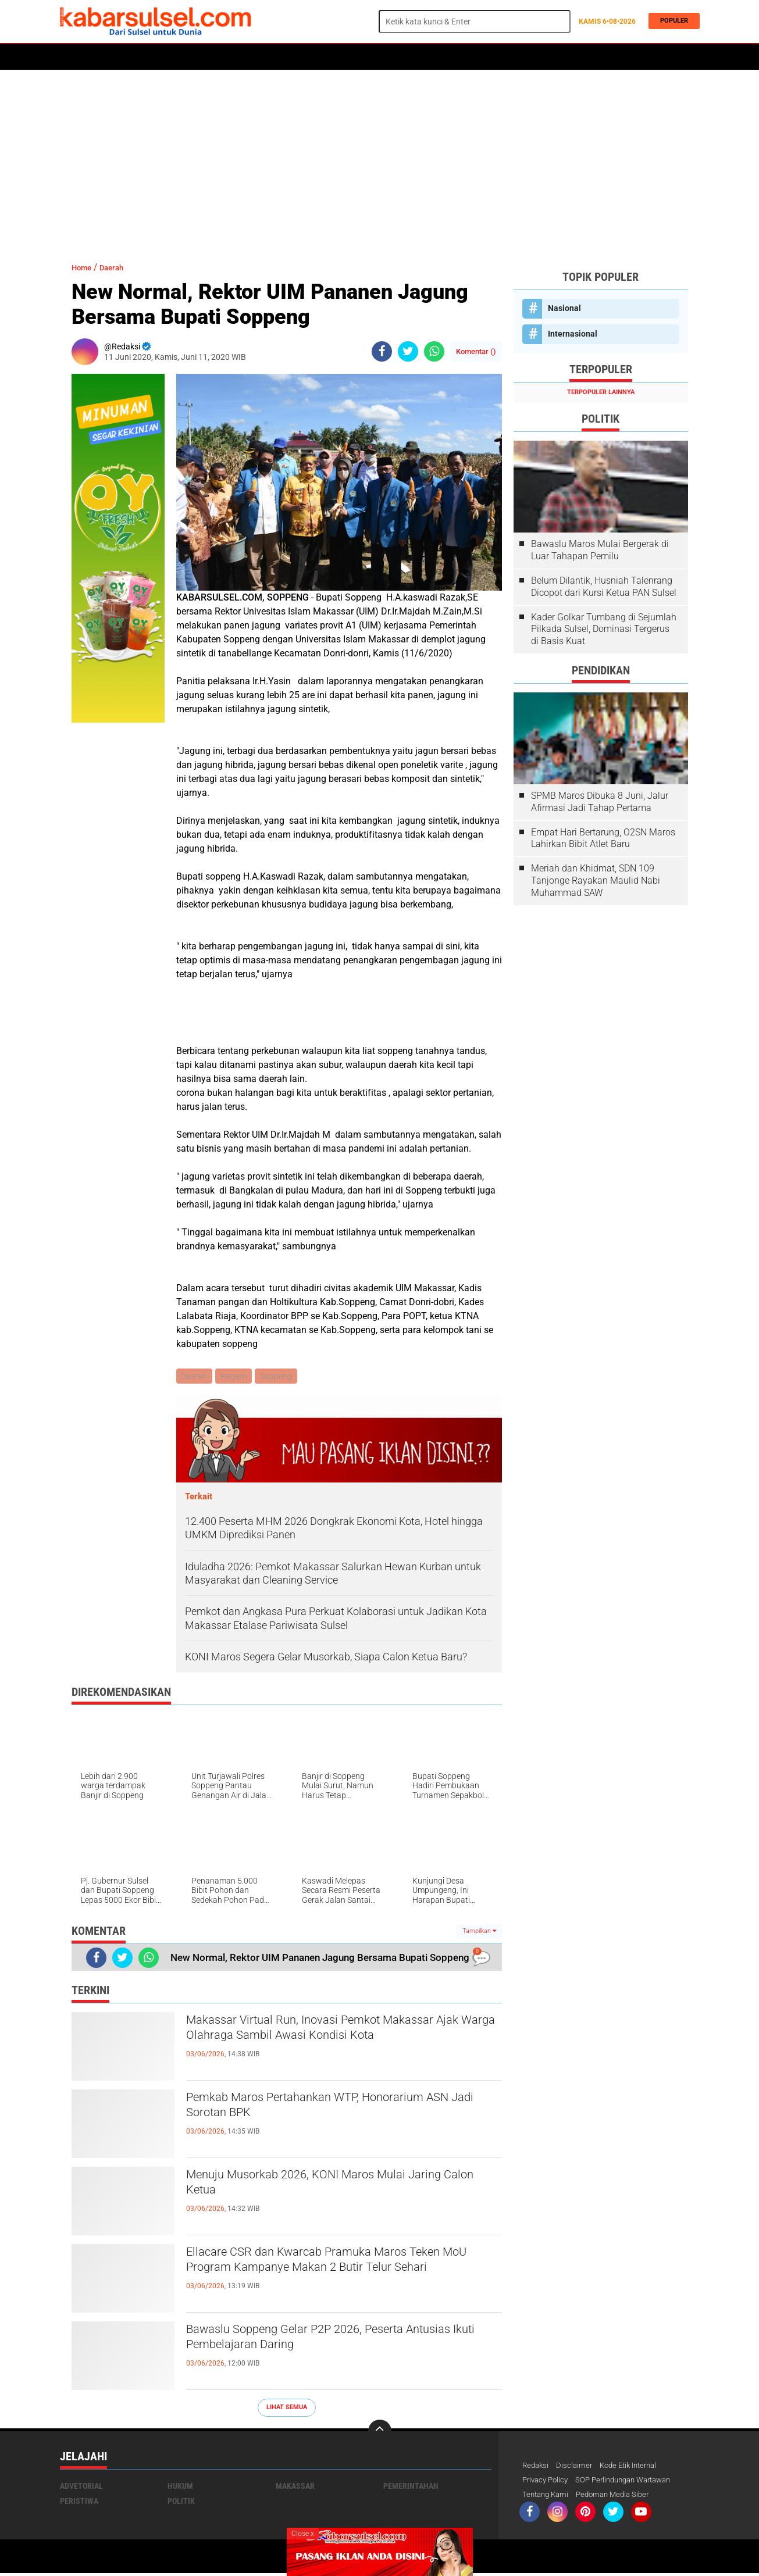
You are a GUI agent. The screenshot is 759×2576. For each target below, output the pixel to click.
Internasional (572, 333)
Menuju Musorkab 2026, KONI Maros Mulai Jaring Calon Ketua (327, 2187)
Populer (670, 21)
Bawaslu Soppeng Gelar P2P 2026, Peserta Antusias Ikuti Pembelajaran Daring (325, 2341)
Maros (389, 57)
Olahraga (290, 57)
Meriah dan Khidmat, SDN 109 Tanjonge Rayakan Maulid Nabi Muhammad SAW (595, 880)
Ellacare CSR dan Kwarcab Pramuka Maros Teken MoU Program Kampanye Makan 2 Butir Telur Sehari (338, 2274)
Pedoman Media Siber (619, 2497)
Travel (522, 57)
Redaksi (536, 2466)
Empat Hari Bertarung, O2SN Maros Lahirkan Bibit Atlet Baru (603, 838)
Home (76, 57)
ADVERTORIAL (439, 57)
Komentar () (476, 351)
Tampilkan (479, 1932)
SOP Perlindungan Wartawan (632, 2481)
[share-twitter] (408, 351)
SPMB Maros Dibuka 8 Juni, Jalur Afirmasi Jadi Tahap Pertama (599, 801)
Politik (113, 57)
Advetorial (81, 2487)
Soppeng (279, 1376)
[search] (475, 21)
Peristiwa (239, 57)
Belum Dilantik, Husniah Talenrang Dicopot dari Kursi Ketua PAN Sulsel (603, 586)
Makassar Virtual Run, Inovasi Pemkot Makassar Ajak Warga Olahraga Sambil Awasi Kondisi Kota (336, 2042)
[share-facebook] (382, 351)
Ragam (236, 1376)
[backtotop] (379, 2432)
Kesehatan (343, 57)
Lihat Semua (286, 2408)
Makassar (295, 2487)
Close (302, 2533)
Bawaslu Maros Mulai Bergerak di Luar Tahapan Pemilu (600, 550)
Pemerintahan (411, 2487)
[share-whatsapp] (434, 351)
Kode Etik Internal (635, 2466)
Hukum (194, 57)
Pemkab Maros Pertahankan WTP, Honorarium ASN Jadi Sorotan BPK (339, 2109)
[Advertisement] (380, 159)
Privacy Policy (547, 2481)
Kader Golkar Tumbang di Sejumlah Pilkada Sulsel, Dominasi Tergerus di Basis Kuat (603, 629)
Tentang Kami (547, 2497)
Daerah (154, 57)
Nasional (564, 308)
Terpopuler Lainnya (601, 392)
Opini (486, 57)
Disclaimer (577, 2466)
